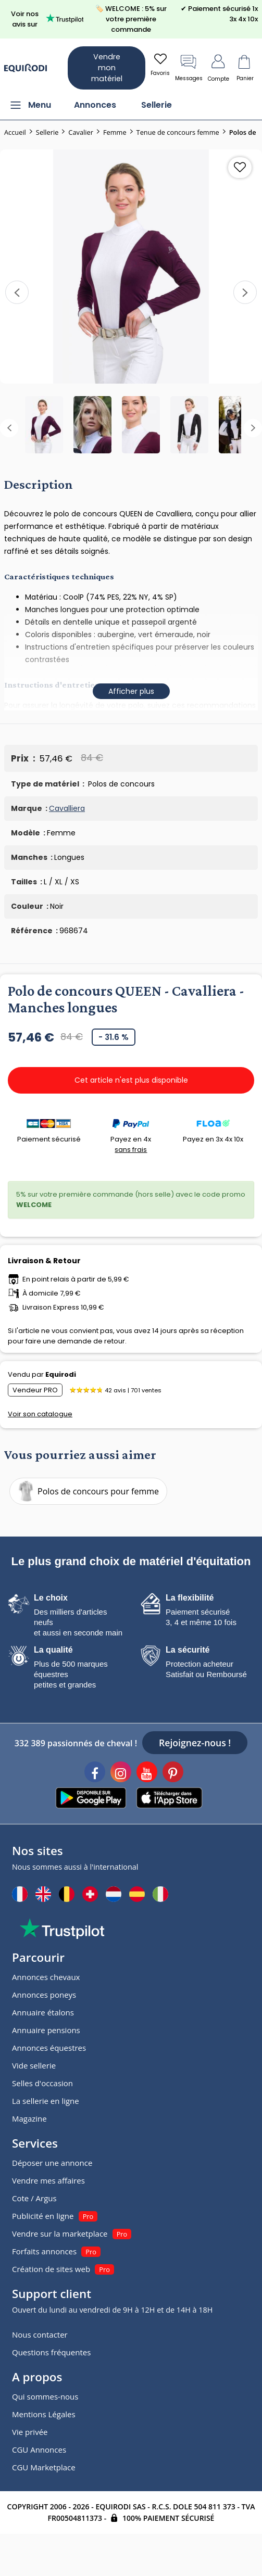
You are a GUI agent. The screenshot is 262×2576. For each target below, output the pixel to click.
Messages (189, 67)
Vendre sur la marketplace (60, 2233)
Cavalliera (67, 808)
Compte (218, 67)
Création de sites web (51, 2269)
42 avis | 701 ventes (133, 1390)
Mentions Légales (44, 2414)
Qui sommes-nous (45, 2396)
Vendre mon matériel (106, 68)
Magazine (29, 2118)
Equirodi (60, 1374)
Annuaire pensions (46, 2030)
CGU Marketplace (44, 2467)
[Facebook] (94, 1773)
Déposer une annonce (52, 2163)
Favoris (160, 64)
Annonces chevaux (46, 1977)
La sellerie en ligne (45, 2101)
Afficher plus (131, 691)
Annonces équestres (49, 2047)
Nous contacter (40, 2334)
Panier (244, 67)
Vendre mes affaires (48, 2180)
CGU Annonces (39, 2449)
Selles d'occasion (42, 2083)
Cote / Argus (34, 2198)
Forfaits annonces (44, 2251)
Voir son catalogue (40, 1414)
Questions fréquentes (51, 2352)
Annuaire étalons (43, 2012)
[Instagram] (120, 1773)
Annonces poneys (44, 1994)
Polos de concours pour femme (86, 1491)
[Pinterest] (173, 1773)
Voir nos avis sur (47, 19)
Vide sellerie (34, 2065)
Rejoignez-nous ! (195, 1742)
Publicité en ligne (42, 2216)
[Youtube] (146, 1773)
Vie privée (29, 2432)
